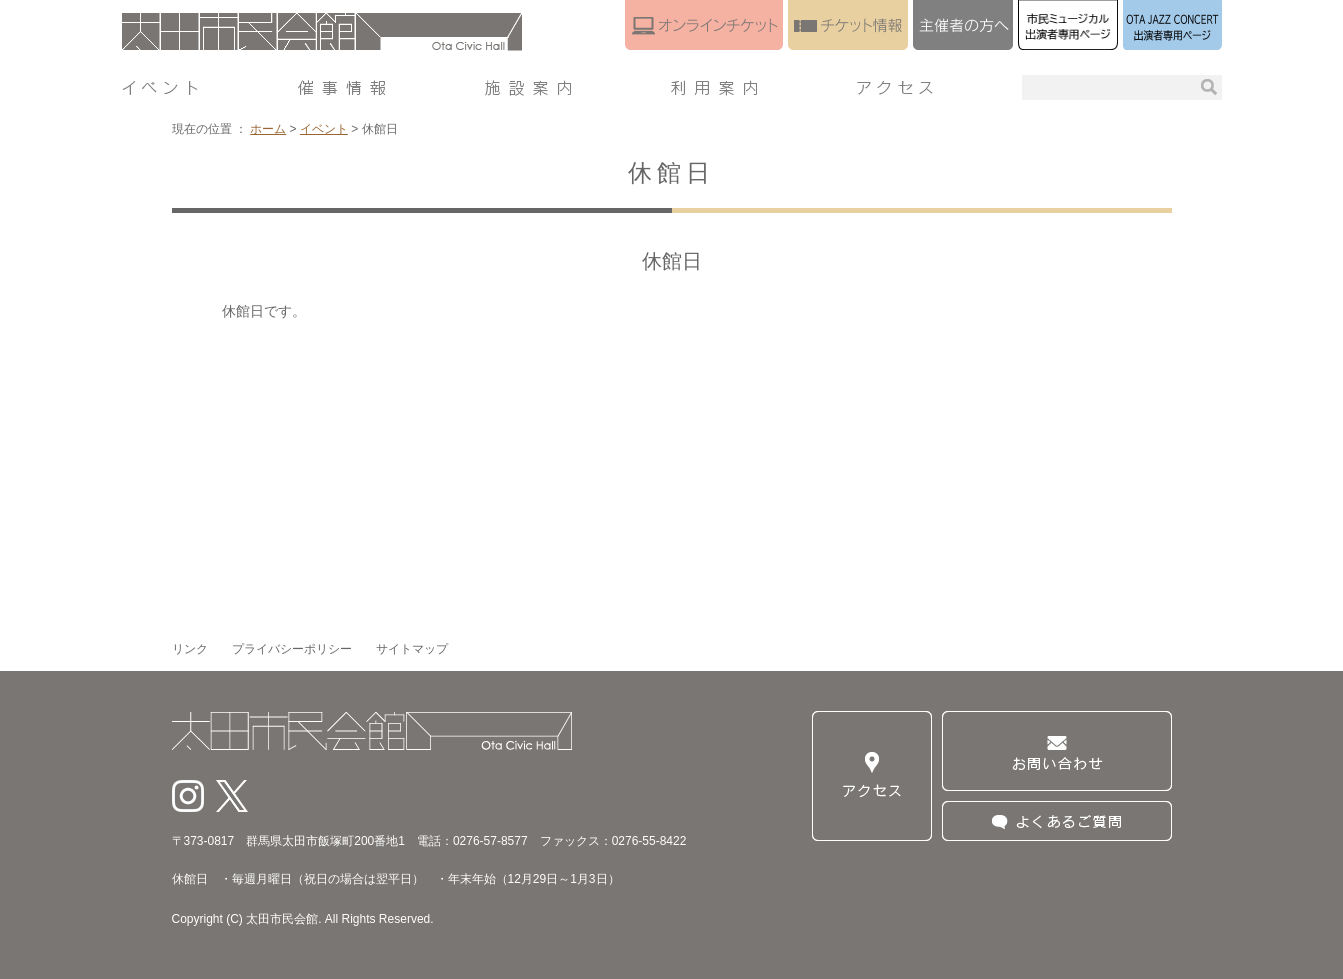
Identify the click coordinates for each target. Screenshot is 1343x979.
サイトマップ (412, 649)
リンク (190, 649)
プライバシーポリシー (292, 649)
